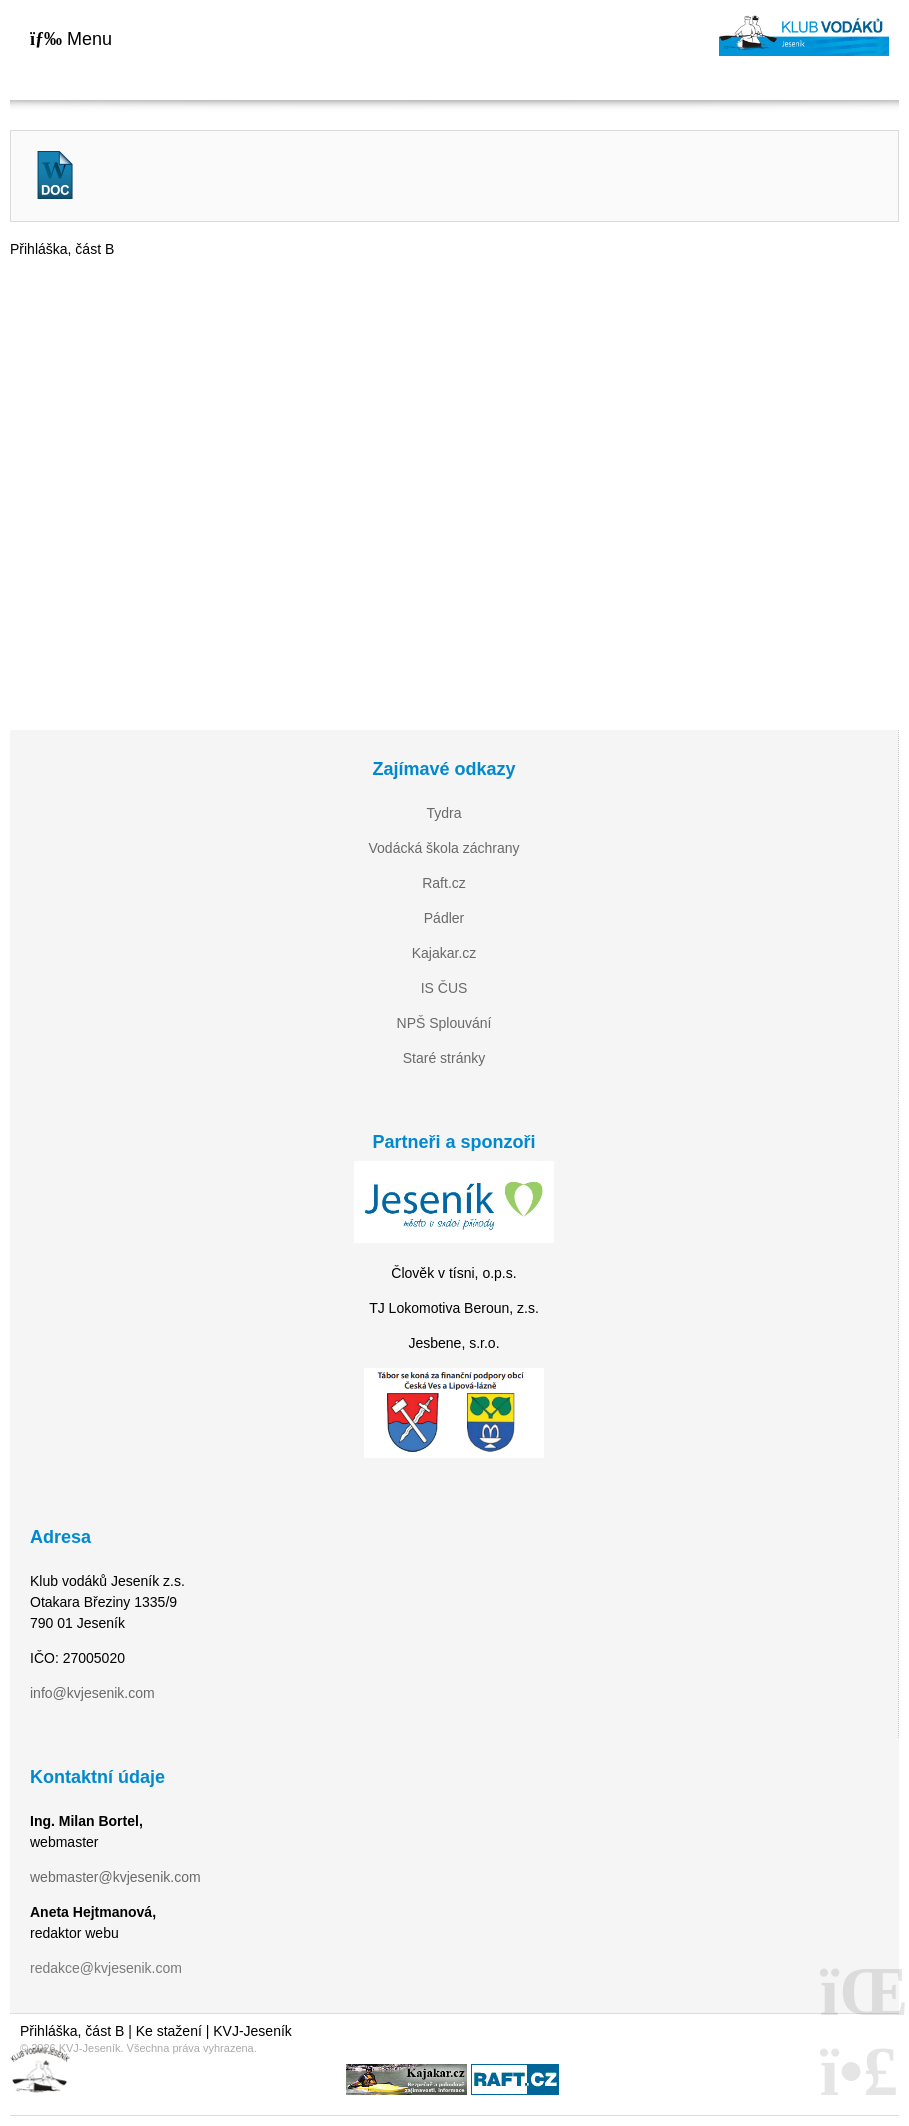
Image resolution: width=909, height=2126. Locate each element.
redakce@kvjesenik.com (106, 1968)
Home (804, 35)
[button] (71, 39)
